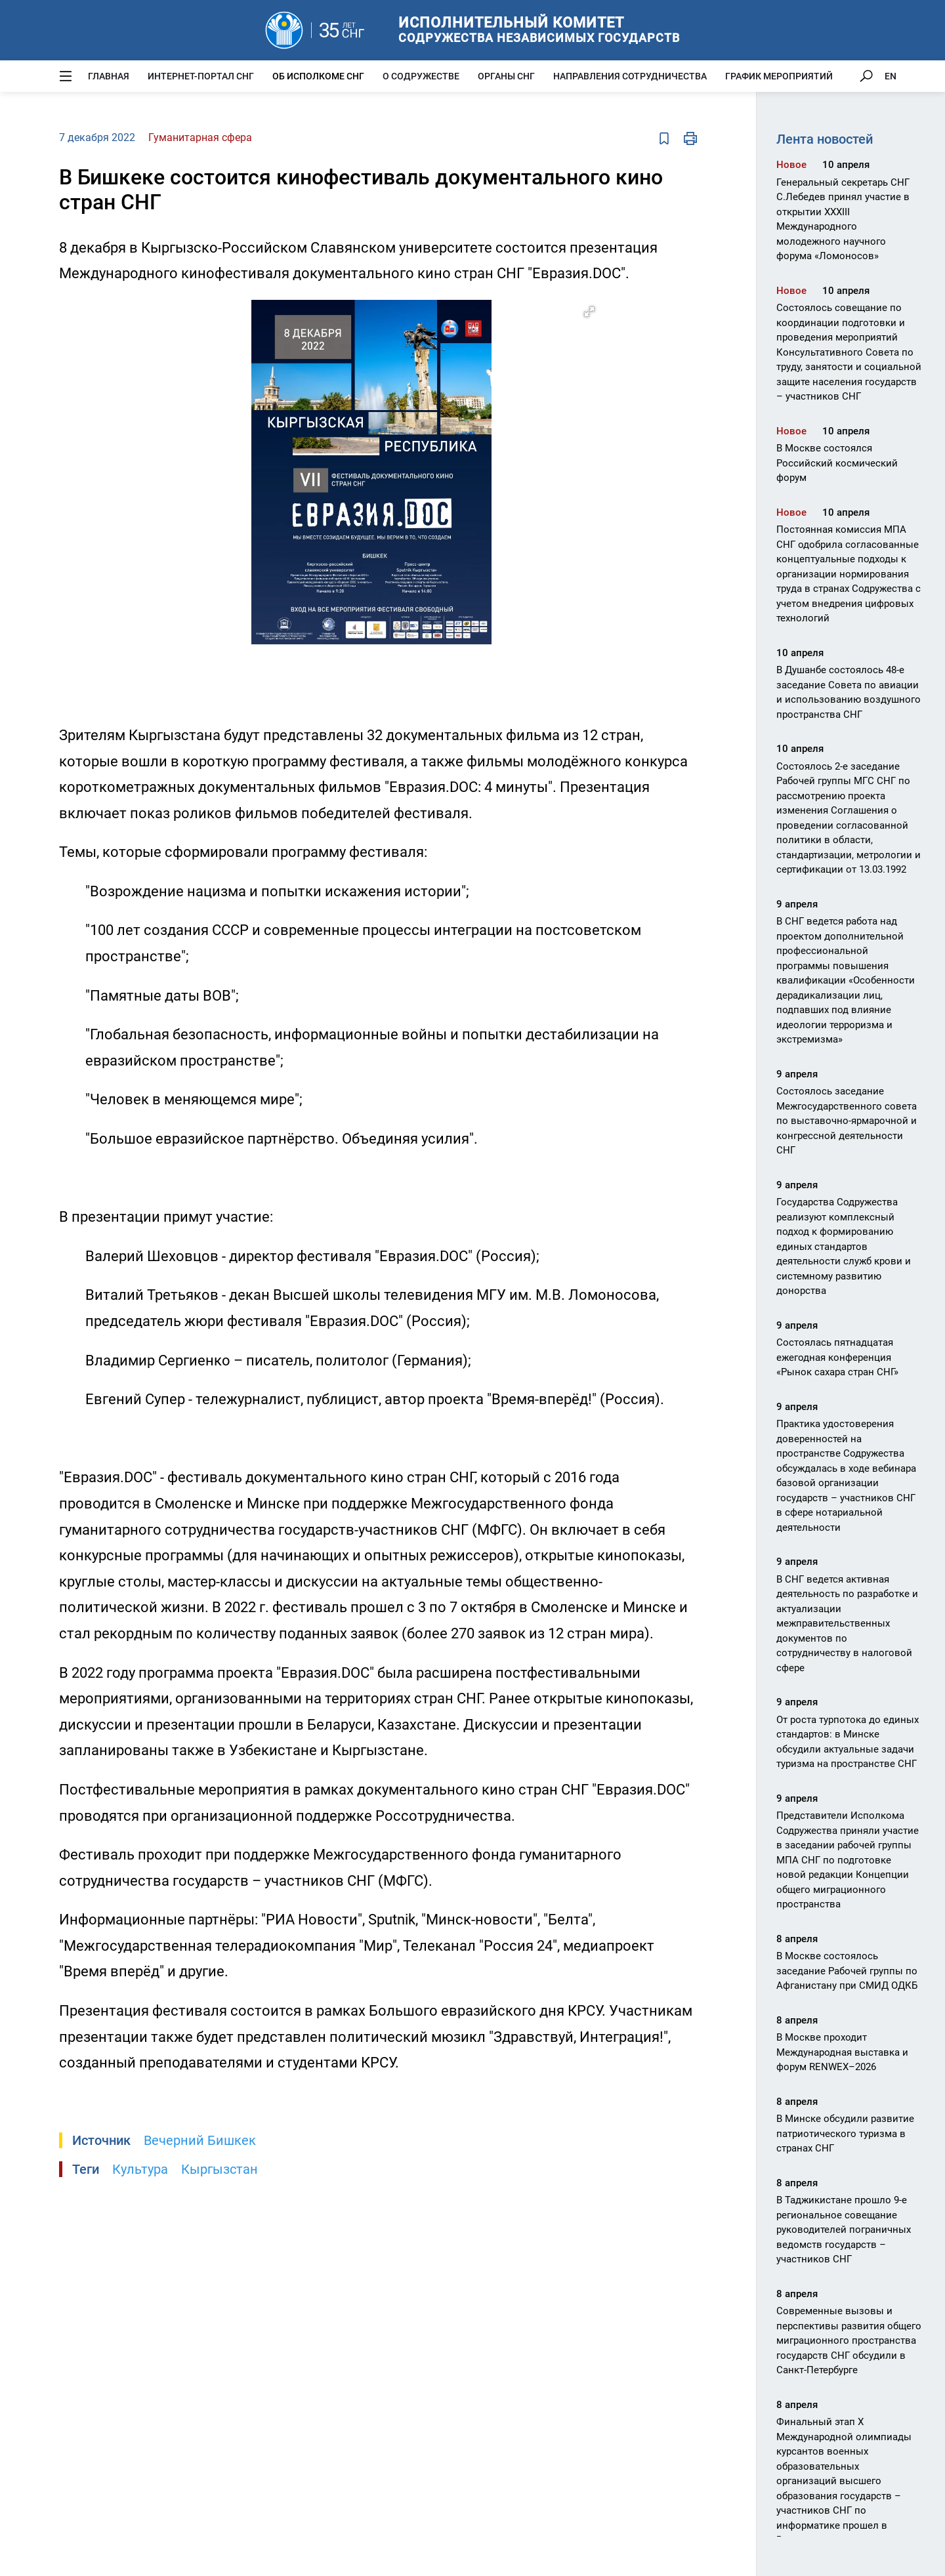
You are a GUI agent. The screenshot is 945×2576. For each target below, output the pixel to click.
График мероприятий (779, 76)
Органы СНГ (506, 76)
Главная (108, 76)
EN (890, 76)
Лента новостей (824, 139)
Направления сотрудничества (630, 76)
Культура (140, 2169)
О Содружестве (421, 76)
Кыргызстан (219, 2169)
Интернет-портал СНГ (201, 76)
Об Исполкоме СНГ (318, 76)
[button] (589, 311)
